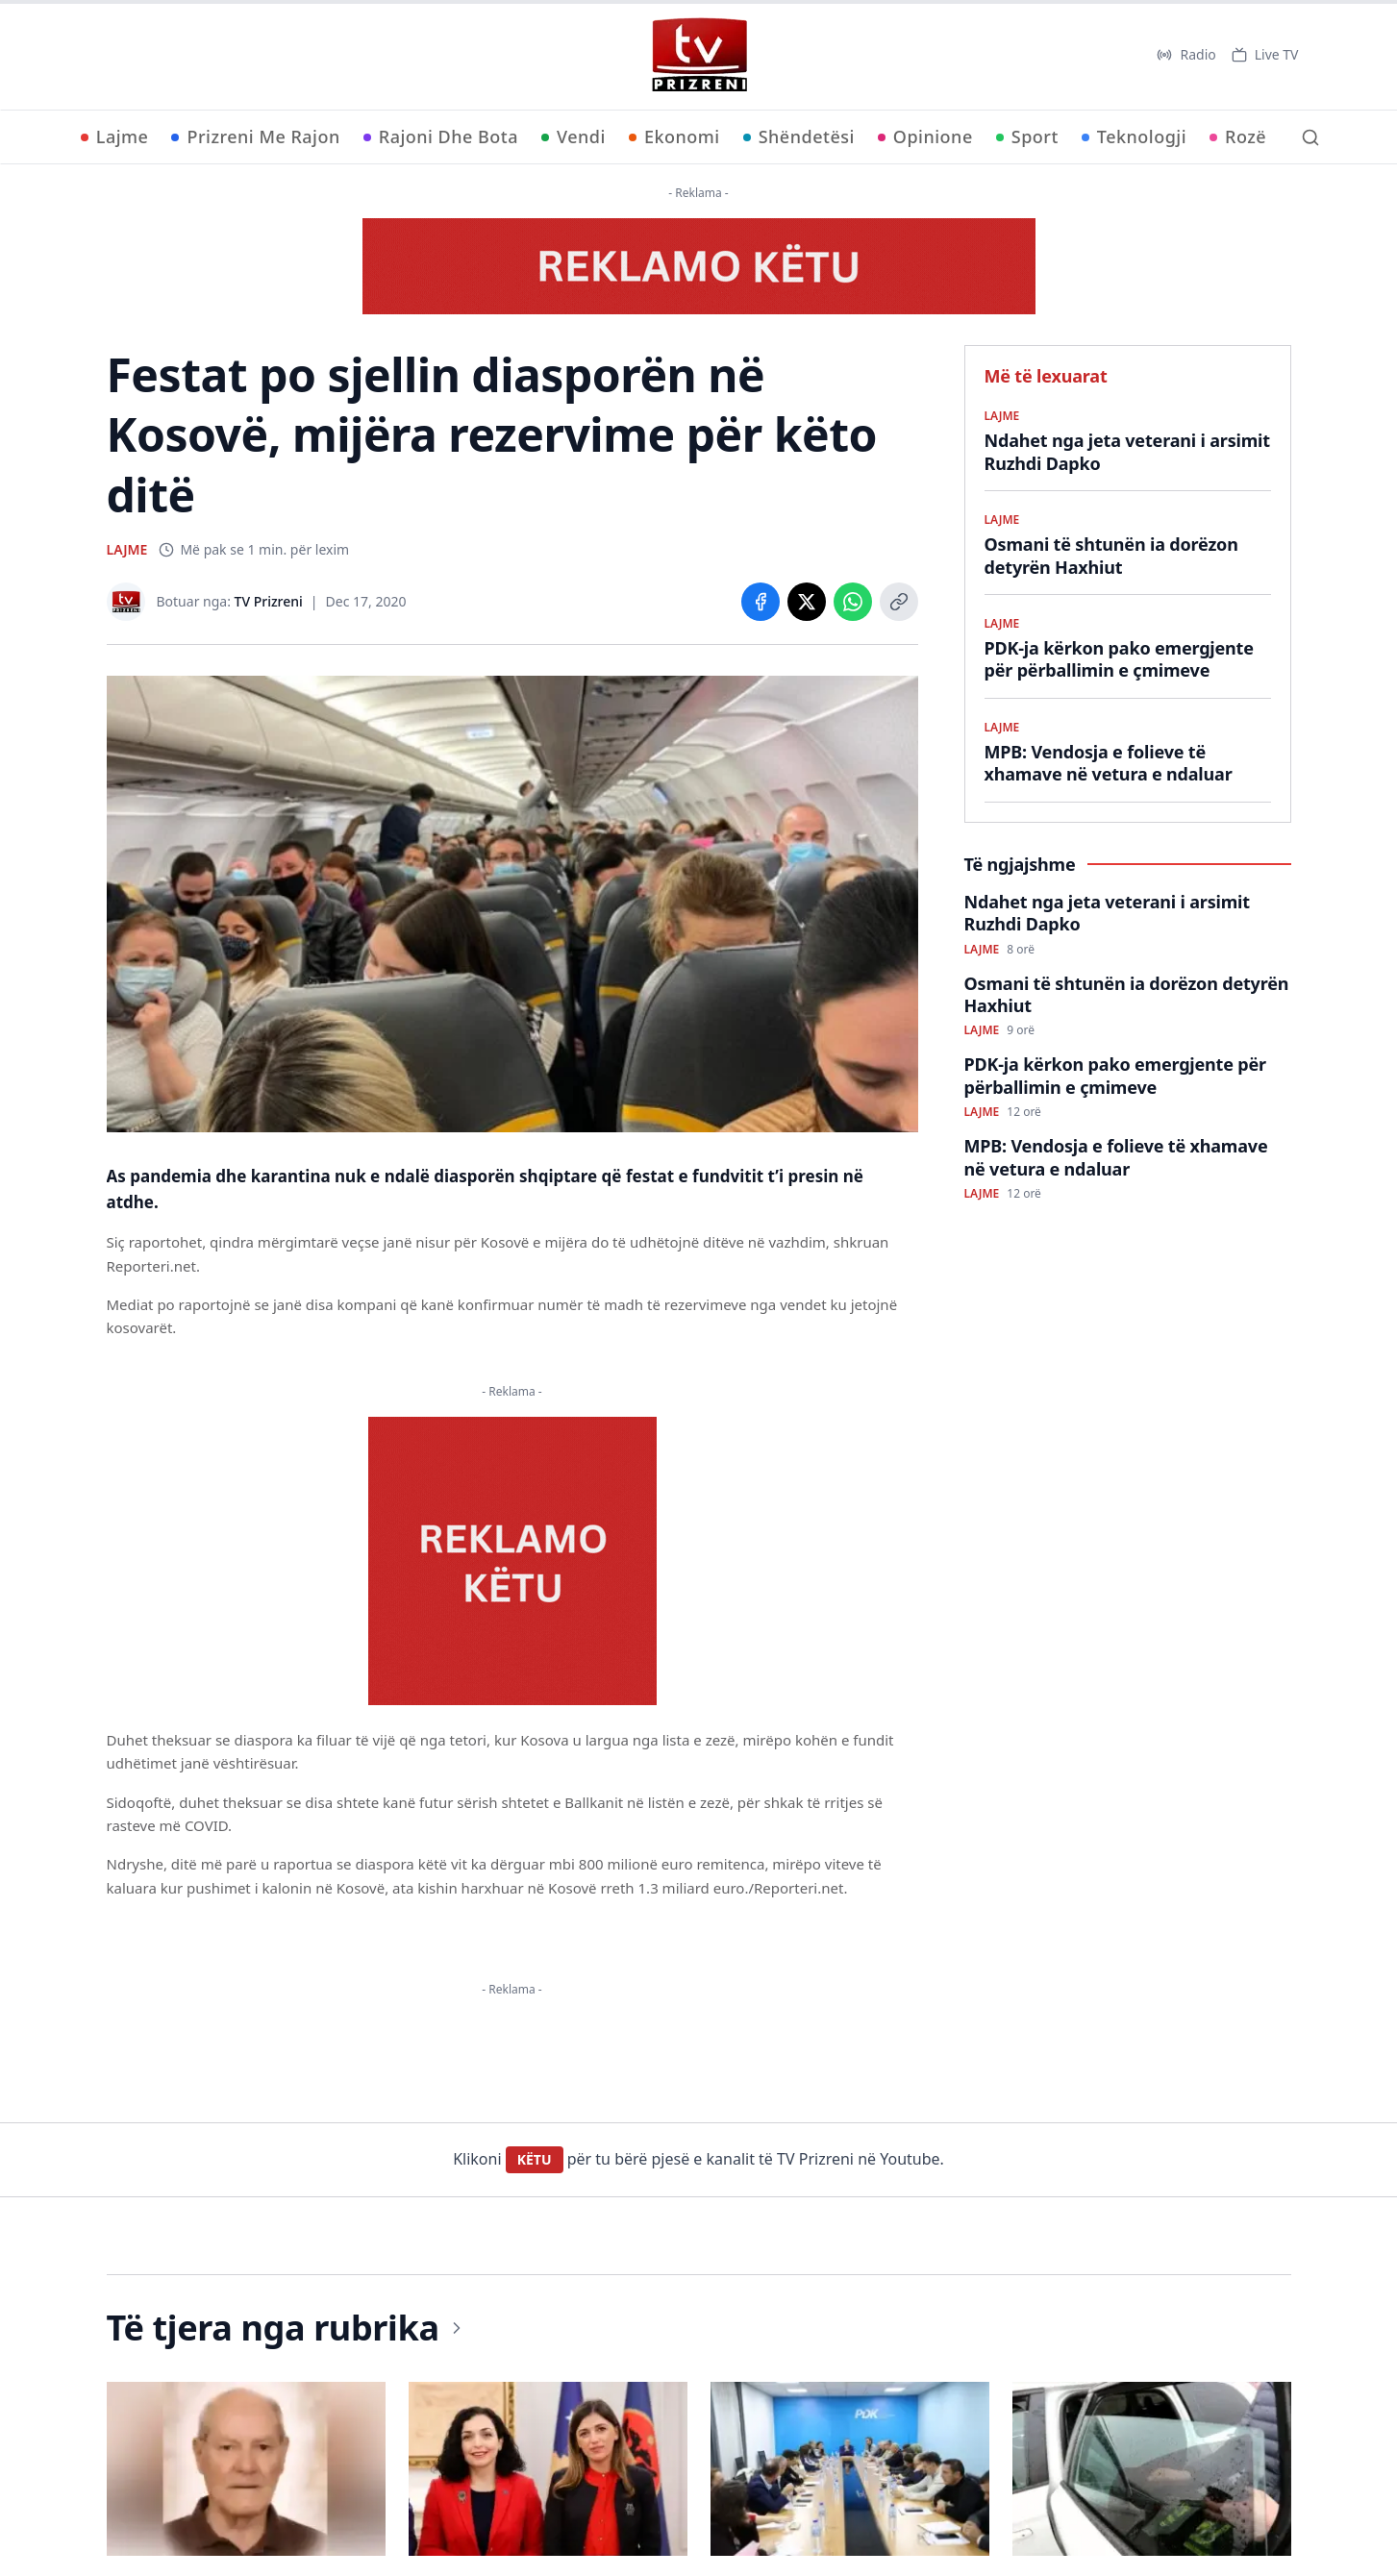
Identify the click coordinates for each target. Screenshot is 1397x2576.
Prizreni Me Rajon (255, 136)
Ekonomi (674, 136)
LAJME (127, 549)
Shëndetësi (799, 136)
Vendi (573, 136)
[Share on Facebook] (760, 601)
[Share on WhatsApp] (853, 601)
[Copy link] (899, 601)
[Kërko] (1310, 137)
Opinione (925, 136)
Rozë (1238, 136)
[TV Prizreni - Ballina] (699, 55)
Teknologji (1134, 136)
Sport (1027, 136)
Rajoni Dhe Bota (440, 136)
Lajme (115, 136)
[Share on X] (806, 601)
